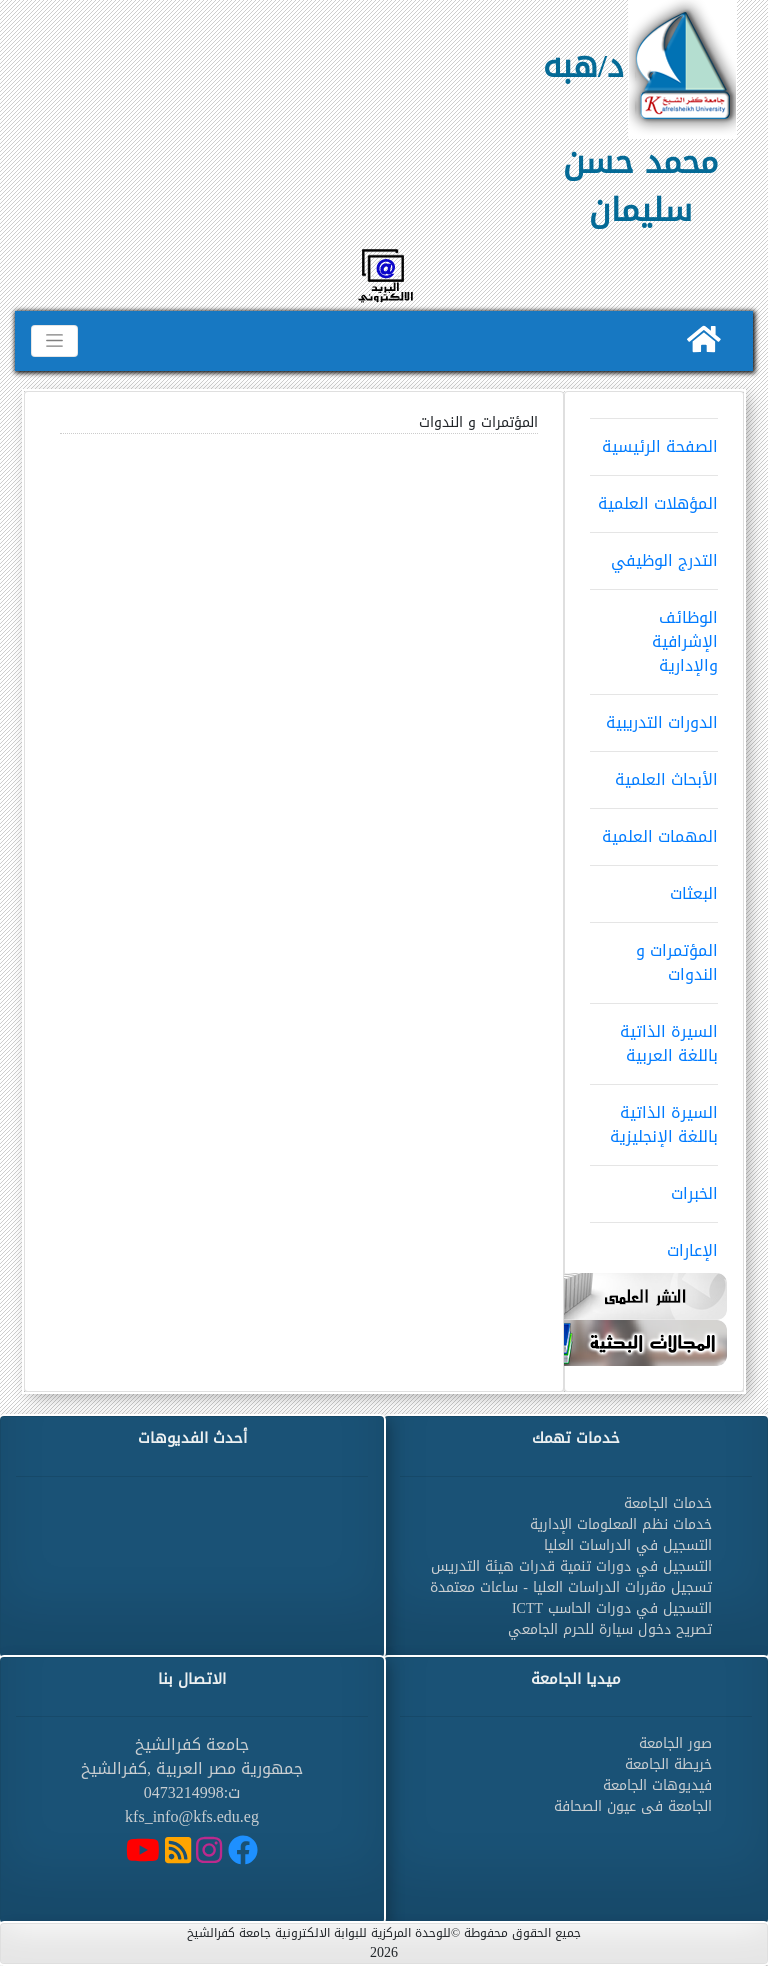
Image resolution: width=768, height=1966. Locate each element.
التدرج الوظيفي (654, 554)
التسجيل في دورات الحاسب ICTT (612, 1608)
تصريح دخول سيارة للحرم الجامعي (610, 1629)
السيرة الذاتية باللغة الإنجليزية (654, 1118)
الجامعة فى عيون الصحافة (633, 1806)
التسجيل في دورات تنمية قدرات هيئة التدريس (571, 1566)
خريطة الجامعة (668, 1764)
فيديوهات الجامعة (657, 1785)
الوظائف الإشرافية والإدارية (654, 635)
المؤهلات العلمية (654, 497)
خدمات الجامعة (668, 1503)
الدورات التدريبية (654, 716)
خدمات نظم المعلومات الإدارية (621, 1524)
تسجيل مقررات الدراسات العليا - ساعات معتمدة (571, 1587)
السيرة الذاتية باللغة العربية (654, 1037)
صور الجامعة (675, 1743)
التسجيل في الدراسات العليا (628, 1545)
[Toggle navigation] (54, 341)
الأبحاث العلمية (654, 773)
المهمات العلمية (654, 830)
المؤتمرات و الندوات (654, 956)
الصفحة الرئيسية (654, 440)
